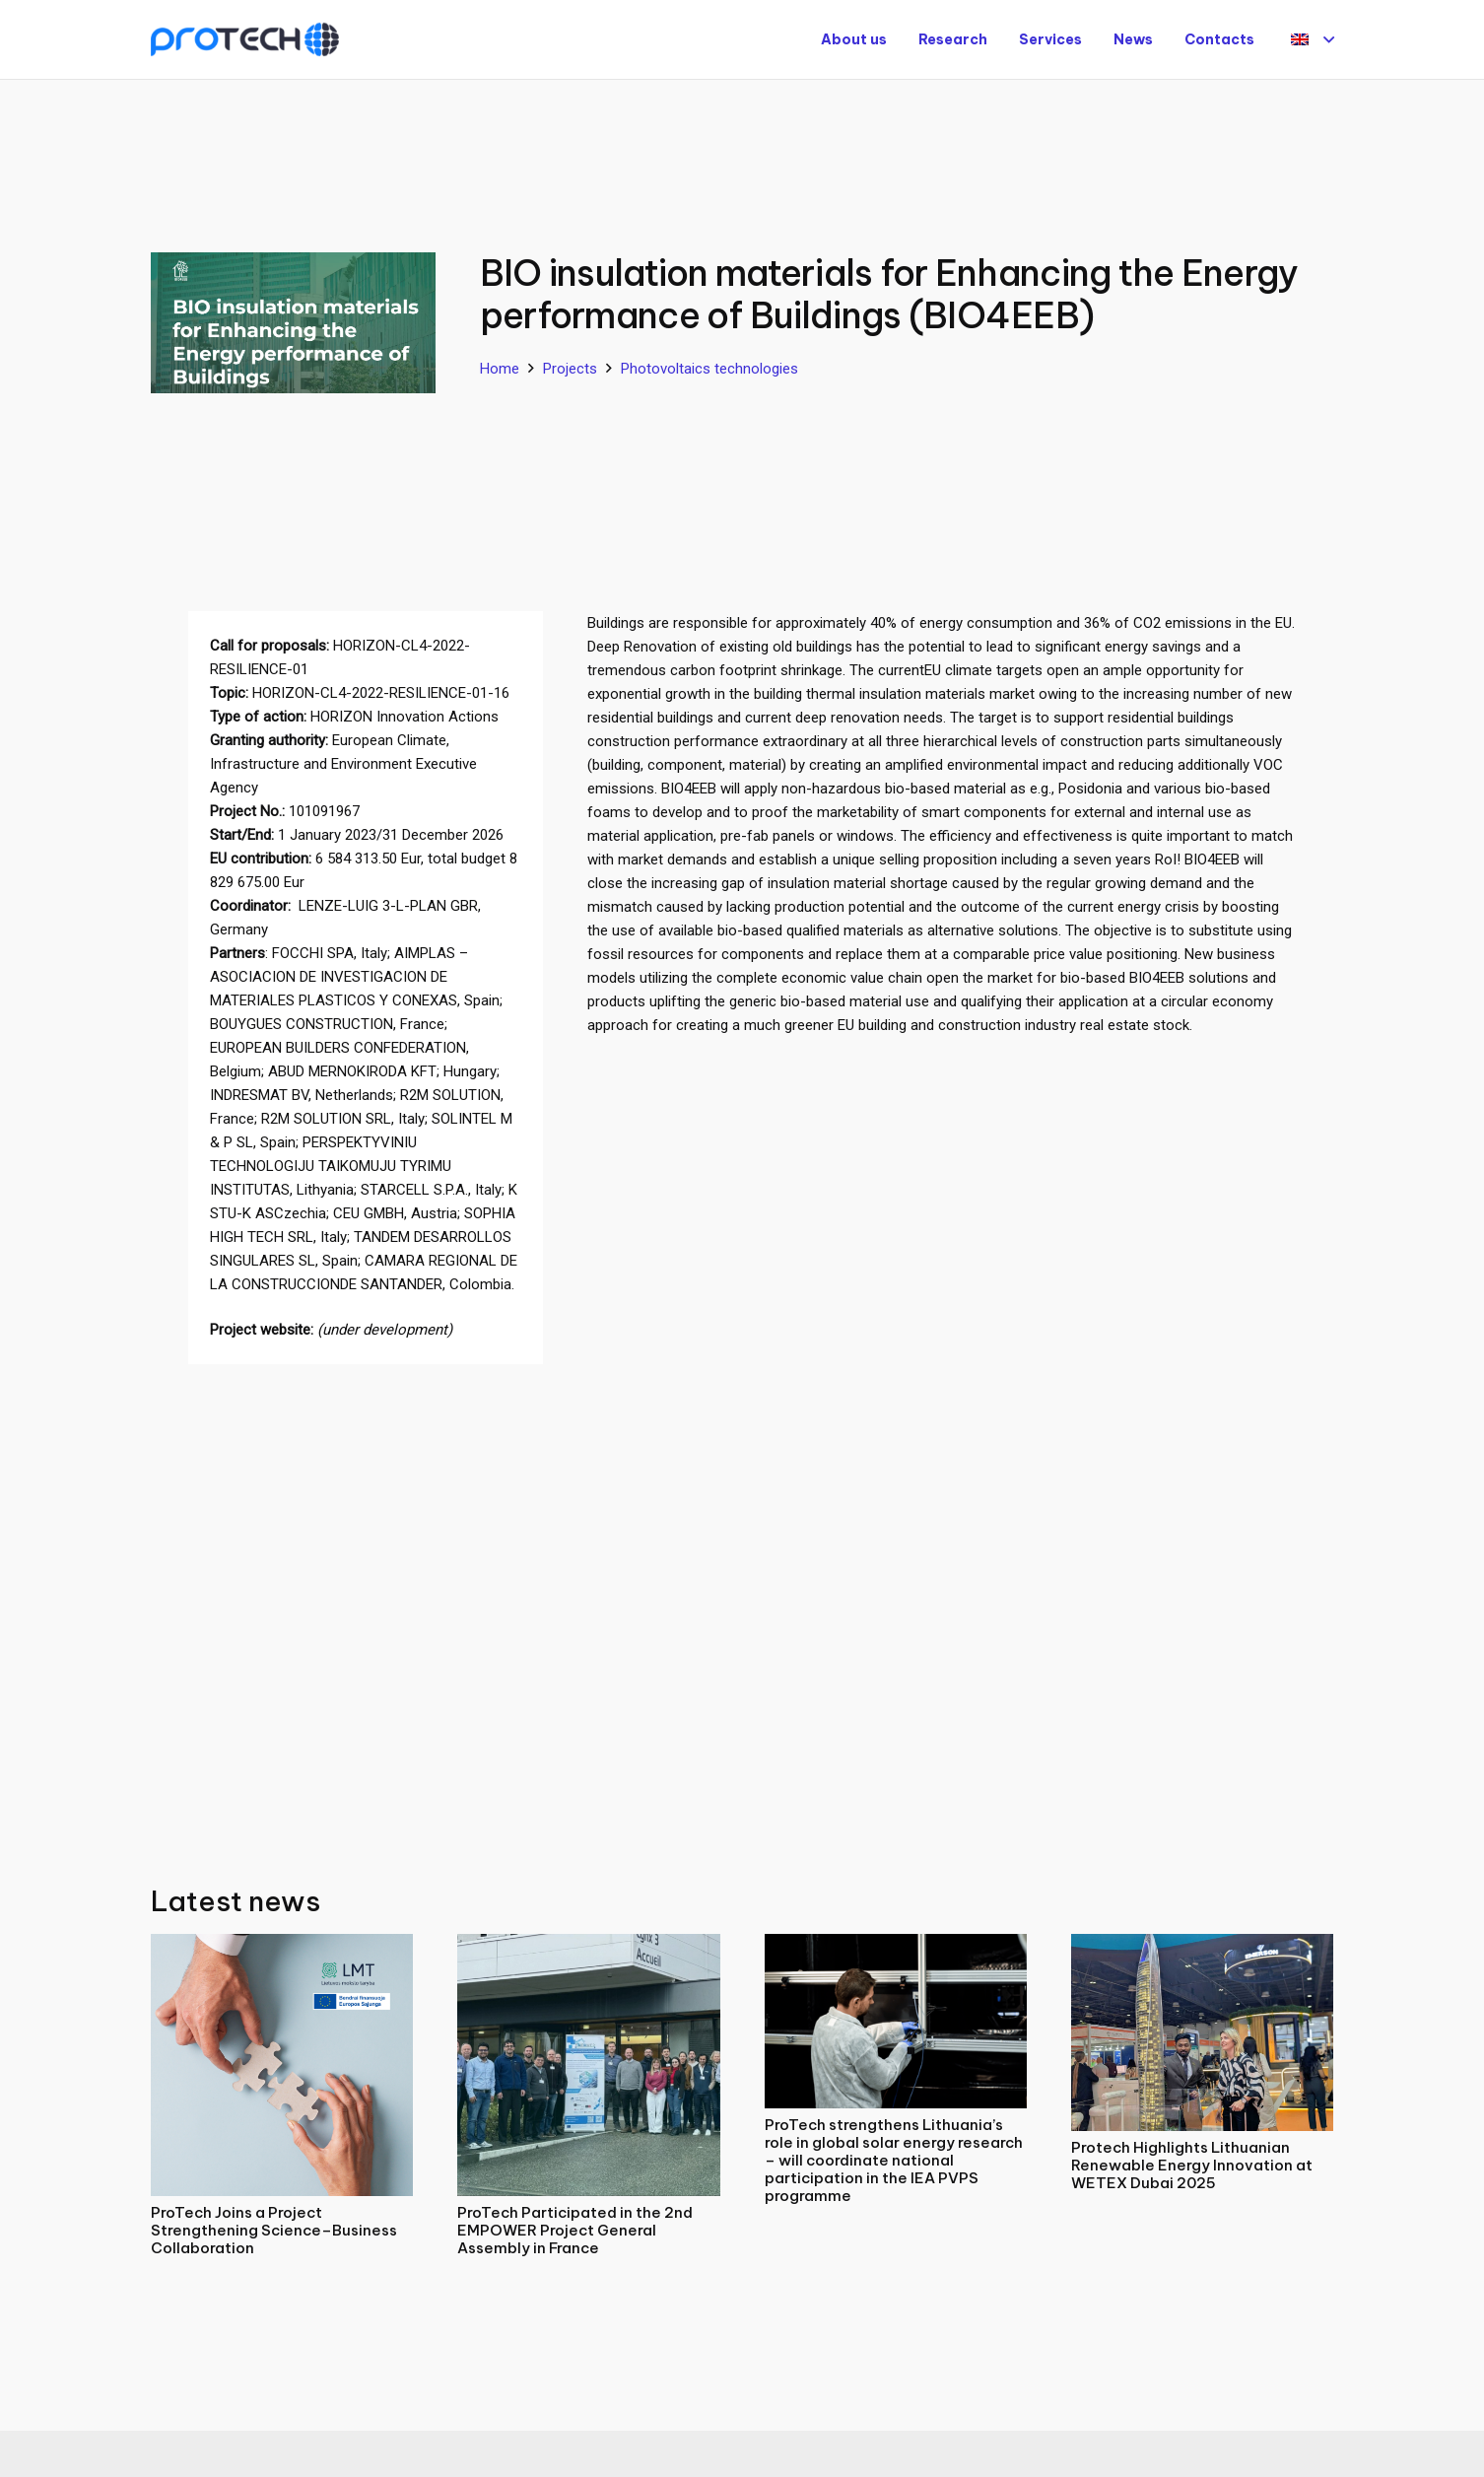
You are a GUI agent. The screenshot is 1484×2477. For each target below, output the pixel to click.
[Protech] (245, 40)
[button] (1312, 39)
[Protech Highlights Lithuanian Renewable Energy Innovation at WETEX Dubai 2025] (1202, 1946)
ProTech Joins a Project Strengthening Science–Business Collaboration (274, 2230)
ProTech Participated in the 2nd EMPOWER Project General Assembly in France (575, 2230)
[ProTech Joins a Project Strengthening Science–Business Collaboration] (282, 1946)
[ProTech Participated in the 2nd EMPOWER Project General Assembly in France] (588, 1946)
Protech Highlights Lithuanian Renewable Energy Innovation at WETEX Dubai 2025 (1192, 2165)
